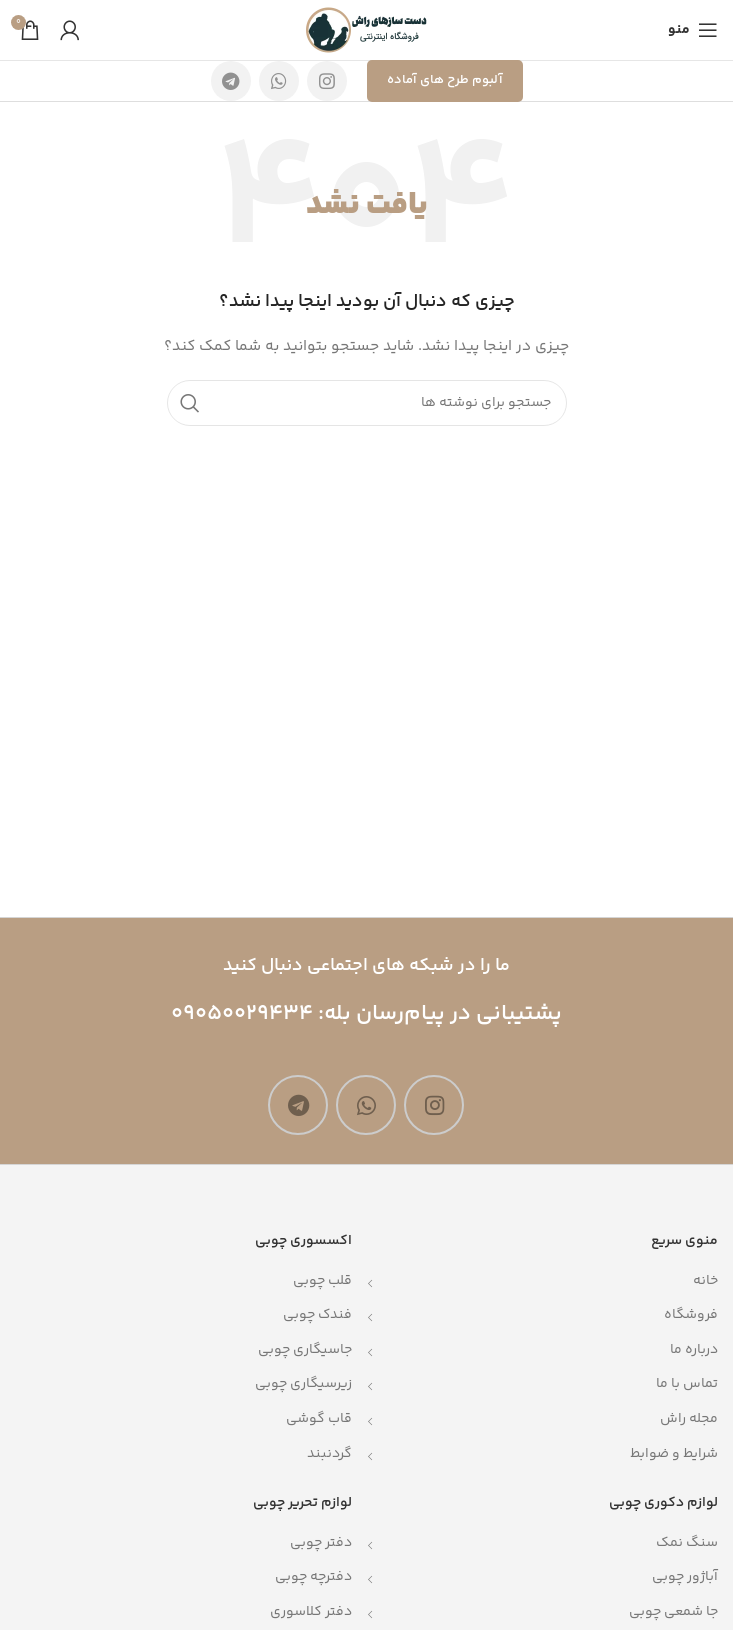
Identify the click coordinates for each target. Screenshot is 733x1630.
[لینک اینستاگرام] (327, 81)
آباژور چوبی (685, 1577)
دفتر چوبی (321, 1543)
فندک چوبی (317, 1315)
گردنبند (329, 1454)
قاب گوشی (319, 1419)
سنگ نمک (687, 1543)
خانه (705, 1281)
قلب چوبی (322, 1281)
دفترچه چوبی (313, 1577)
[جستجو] (367, 403)
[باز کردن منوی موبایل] (693, 30)
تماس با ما (687, 1384)
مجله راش (689, 1419)
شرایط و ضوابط (674, 1454)
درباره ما (694, 1350)
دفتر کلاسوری (311, 1612)
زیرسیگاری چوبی (303, 1384)
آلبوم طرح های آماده (445, 80)
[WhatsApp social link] (279, 81)
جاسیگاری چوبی (305, 1350)
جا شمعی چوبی (673, 1612)
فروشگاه (691, 1315)
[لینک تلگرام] (231, 81)
